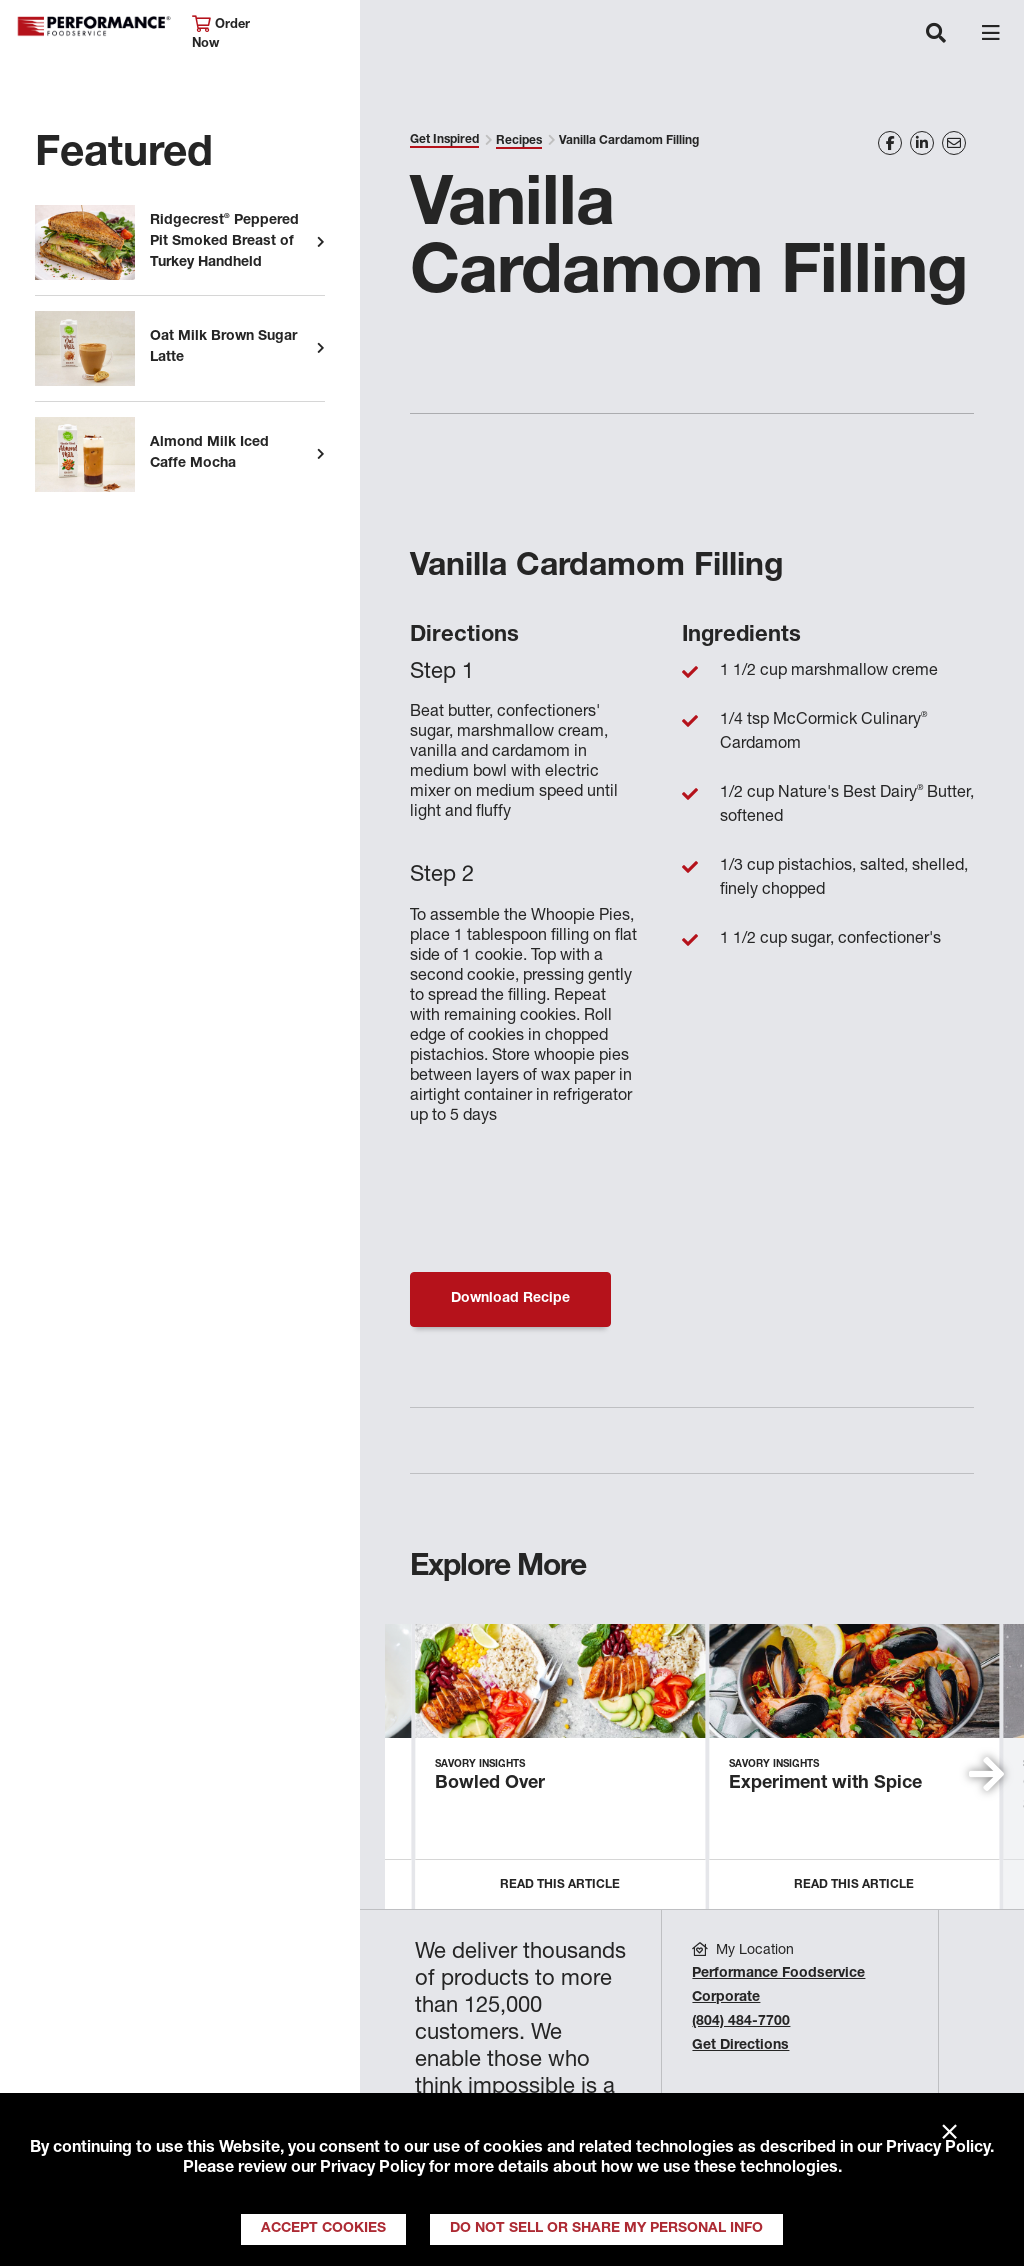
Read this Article (560, 1885)
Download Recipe (510, 1299)
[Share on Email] (954, 143)
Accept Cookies (323, 2229)
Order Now (221, 33)
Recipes (519, 141)
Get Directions (740, 2046)
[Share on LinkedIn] (922, 143)
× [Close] (949, 2133)
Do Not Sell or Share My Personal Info (606, 2229)
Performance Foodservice (94, 26)
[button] (986, 1774)
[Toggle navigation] (936, 35)
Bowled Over (490, 1784)
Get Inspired (444, 140)
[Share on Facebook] (890, 143)
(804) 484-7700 (741, 2022)
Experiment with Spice (825, 1784)
